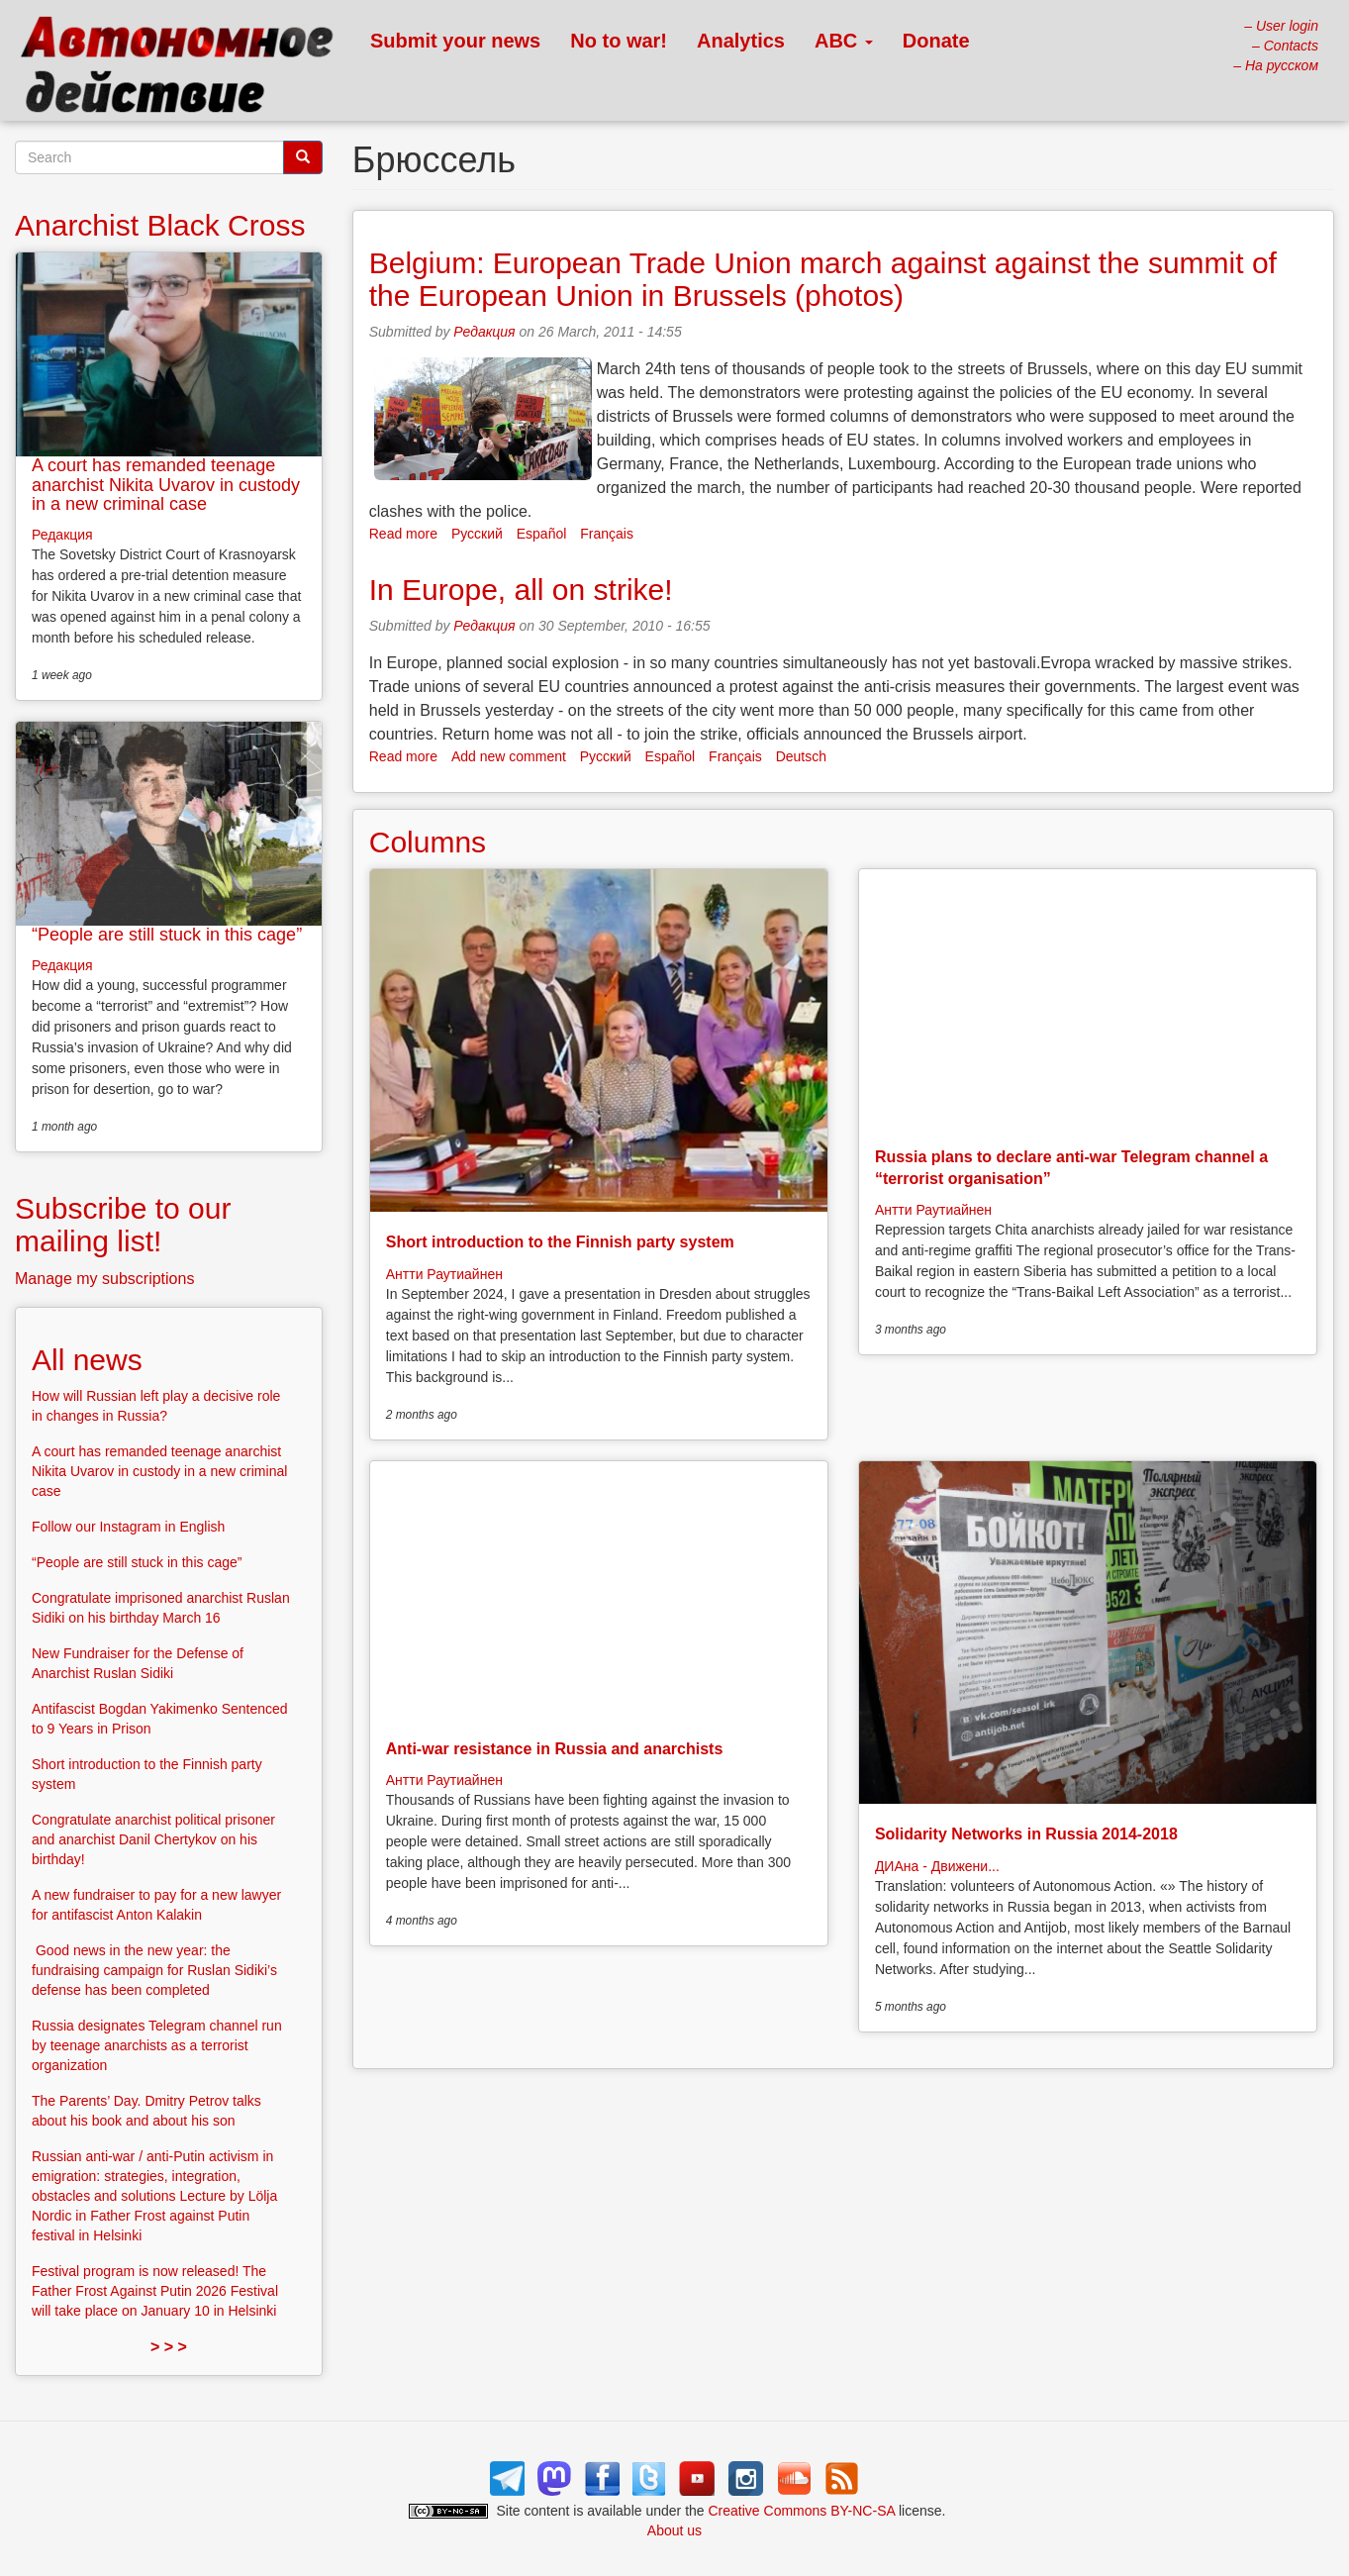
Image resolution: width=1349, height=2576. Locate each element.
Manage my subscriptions (104, 1278)
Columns (427, 842)
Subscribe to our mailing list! (123, 1224)
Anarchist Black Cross (160, 225)
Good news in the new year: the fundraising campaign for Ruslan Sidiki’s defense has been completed (154, 1970)
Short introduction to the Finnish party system (560, 1242)
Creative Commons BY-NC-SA (802, 2511)
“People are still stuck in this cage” (167, 934)
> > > (168, 2346)
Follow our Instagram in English (128, 1527)
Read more (403, 534)
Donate (936, 40)
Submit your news (455, 40)
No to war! (618, 40)
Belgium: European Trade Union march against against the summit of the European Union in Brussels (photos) (823, 279)
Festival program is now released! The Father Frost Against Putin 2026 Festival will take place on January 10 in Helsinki (155, 2291)
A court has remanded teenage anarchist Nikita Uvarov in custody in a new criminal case (166, 485)
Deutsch (801, 756)
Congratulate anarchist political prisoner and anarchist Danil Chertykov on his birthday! (153, 1839)
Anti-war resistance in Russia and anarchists (554, 1748)
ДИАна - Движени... (937, 1866)
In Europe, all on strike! (521, 589)
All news (87, 1359)
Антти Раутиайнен (444, 1274)
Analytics (741, 40)
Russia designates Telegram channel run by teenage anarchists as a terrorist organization (157, 2045)
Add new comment (508, 756)
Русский (477, 534)
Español (542, 534)
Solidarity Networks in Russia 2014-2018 (1026, 1834)
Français (606, 534)
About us (674, 2530)
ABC (844, 40)
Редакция (484, 332)
